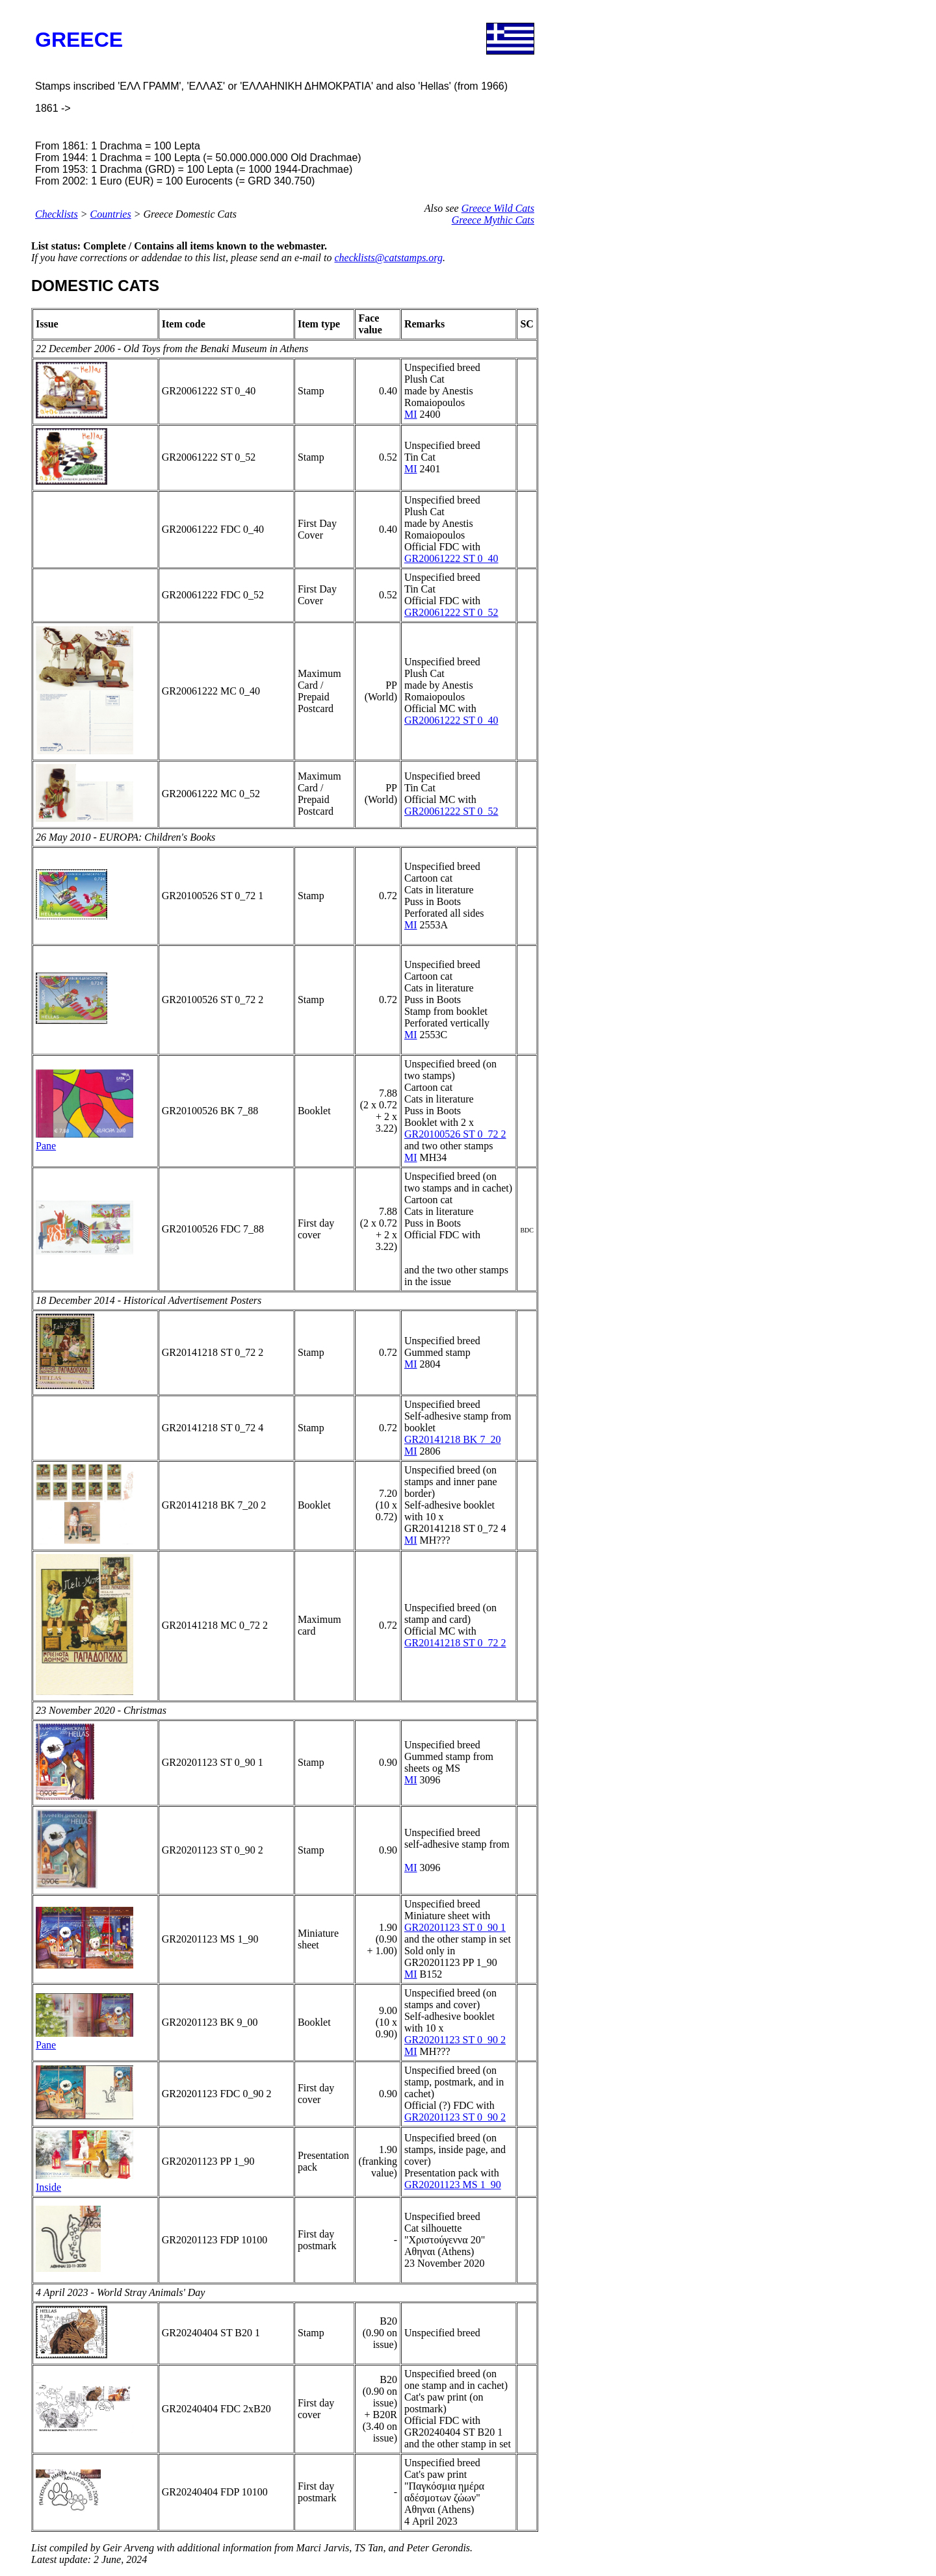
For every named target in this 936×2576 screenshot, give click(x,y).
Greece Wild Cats (498, 208)
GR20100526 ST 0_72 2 (455, 1134)
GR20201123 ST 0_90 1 (455, 1927)
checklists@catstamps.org (388, 257)
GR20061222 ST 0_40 (451, 558)
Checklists (56, 214)
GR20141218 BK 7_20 (452, 1439)
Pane (46, 1145)
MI (410, 414)
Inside (48, 2187)
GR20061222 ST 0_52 (451, 612)
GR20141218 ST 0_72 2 (455, 1642)
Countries (110, 214)
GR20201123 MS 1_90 (452, 2184)
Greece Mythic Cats (493, 219)
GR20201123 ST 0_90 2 (455, 2039)
